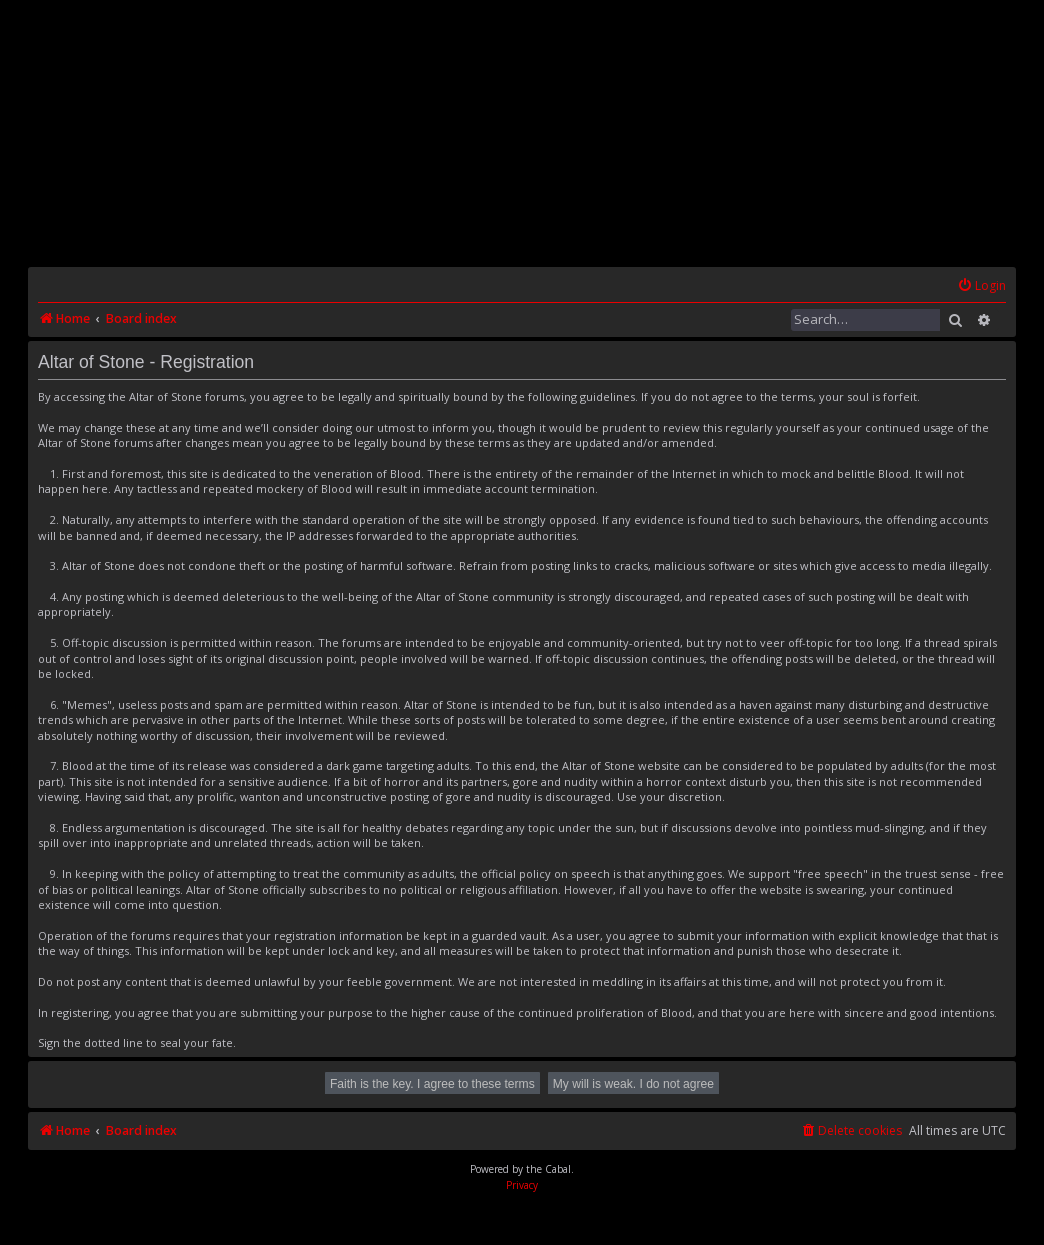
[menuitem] (981, 286)
